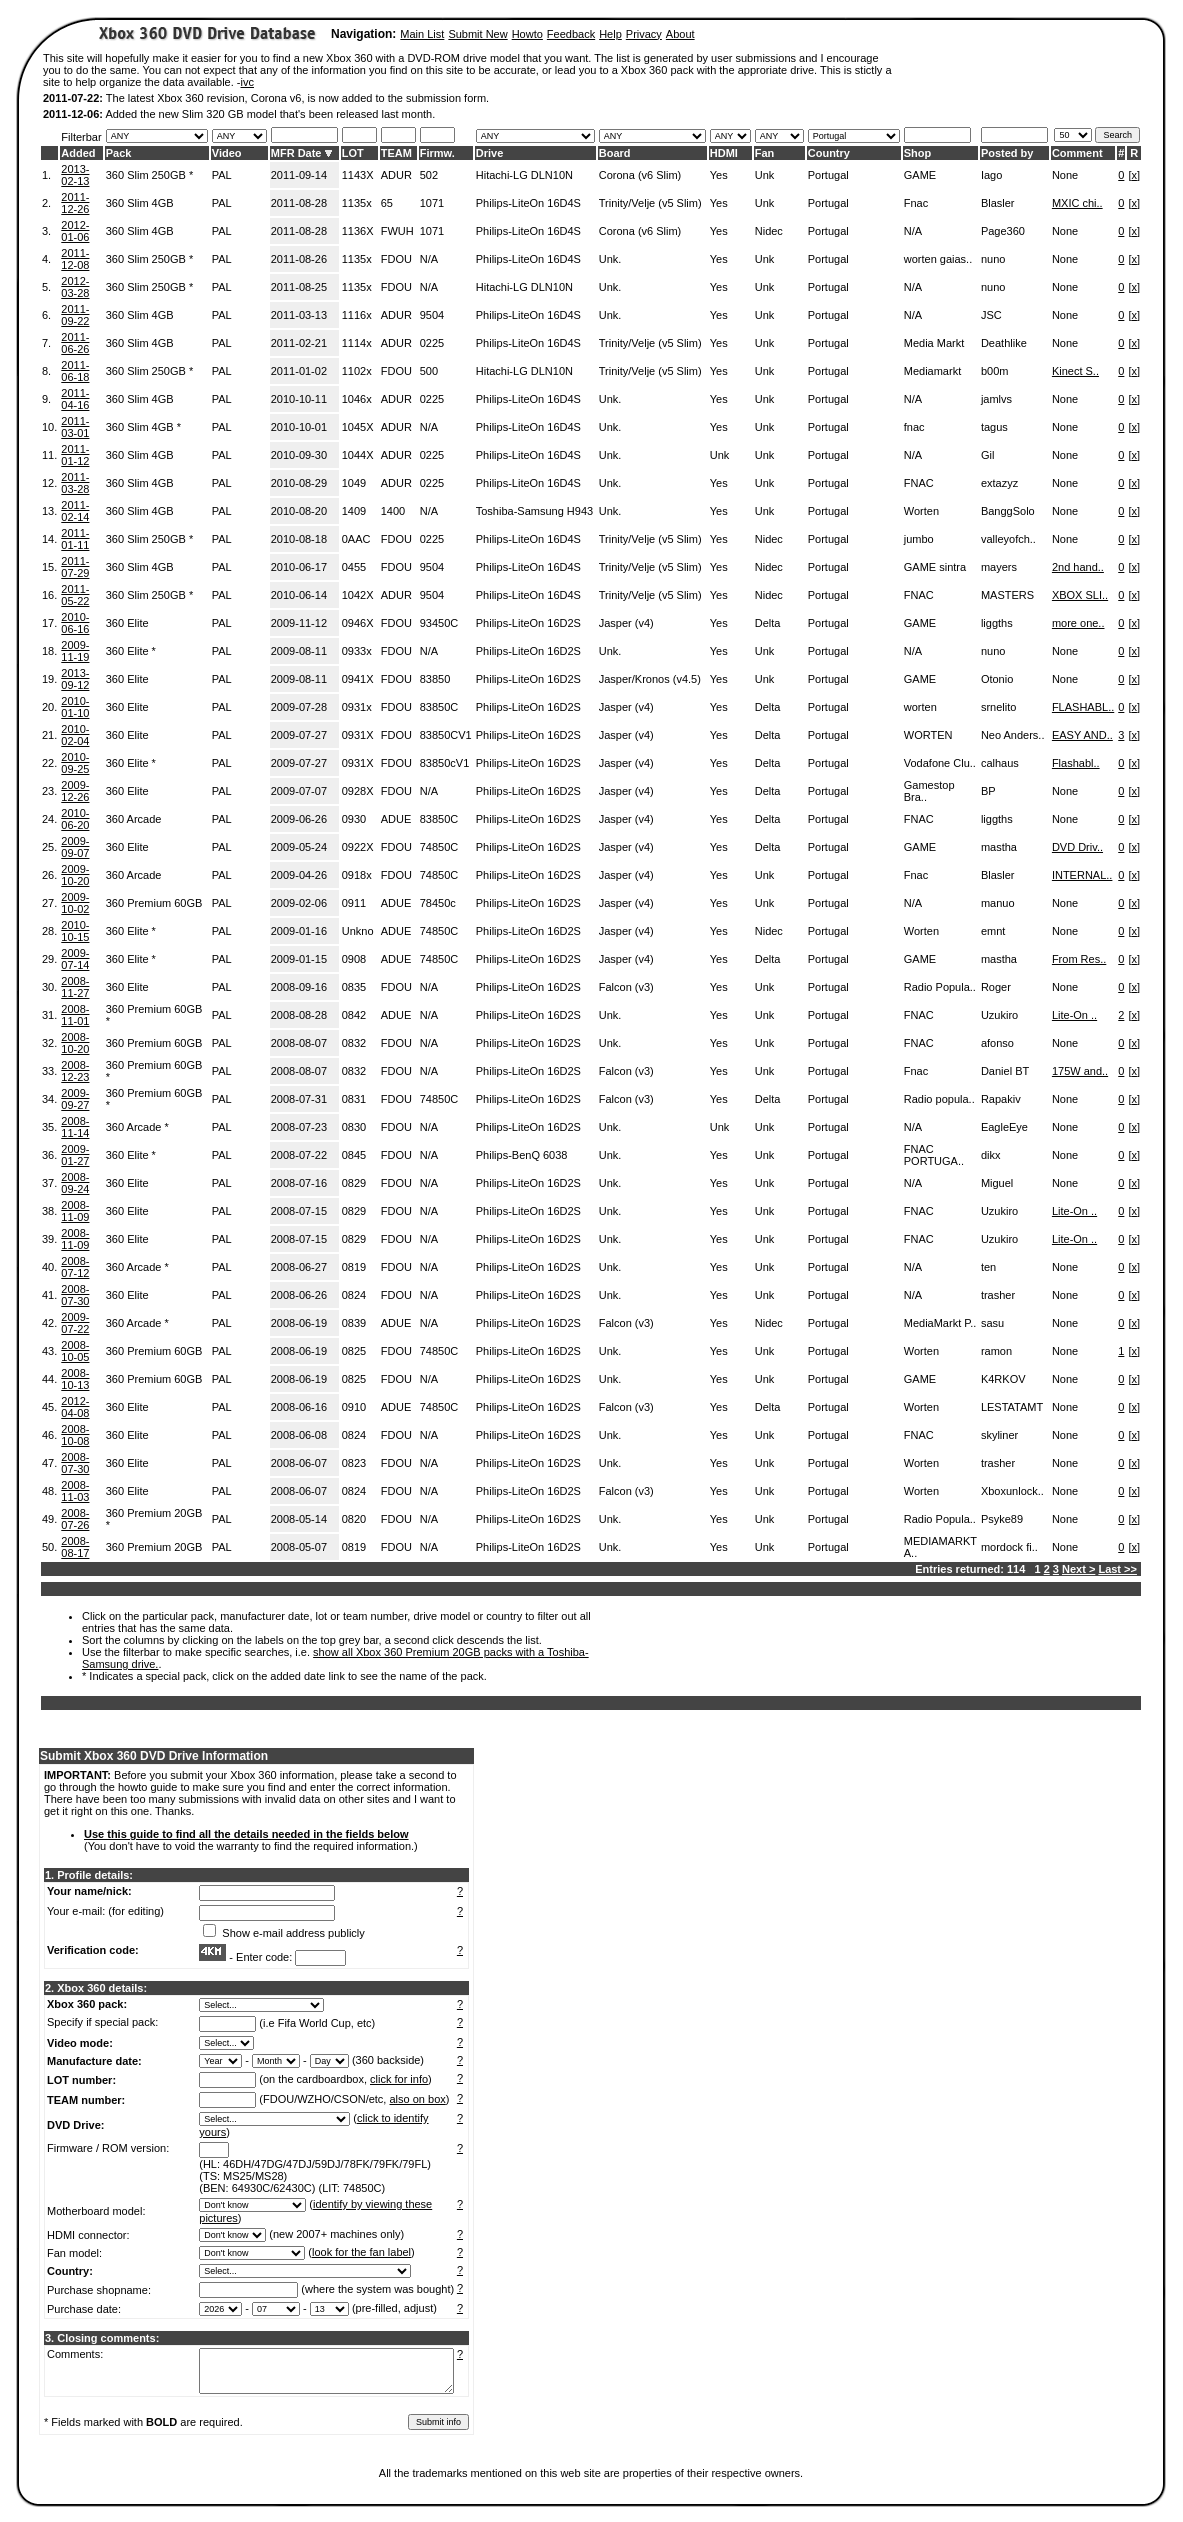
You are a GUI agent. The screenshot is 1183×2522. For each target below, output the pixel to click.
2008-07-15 (299, 1211)
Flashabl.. (1076, 763)
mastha (999, 847)
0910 (354, 1407)
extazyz (999, 483)
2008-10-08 (75, 1435)
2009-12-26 (75, 791)
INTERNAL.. (1082, 875)
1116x (357, 315)
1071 (432, 203)
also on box (418, 2099)
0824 (354, 1295)
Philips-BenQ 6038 (522, 1155)
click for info (399, 2079)
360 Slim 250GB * (149, 175)
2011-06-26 (75, 343)
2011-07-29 (75, 567)
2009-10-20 (75, 875)
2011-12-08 (75, 259)
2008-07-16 (299, 1183)
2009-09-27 (75, 1099)
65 (387, 203)
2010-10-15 (75, 931)
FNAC (919, 483)
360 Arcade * (137, 1127)
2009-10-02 (75, 903)
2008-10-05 (75, 1351)
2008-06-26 (299, 1295)
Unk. (610, 259)
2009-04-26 (299, 875)
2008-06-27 (299, 1267)
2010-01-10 (75, 707)
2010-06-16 (75, 623)
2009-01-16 (299, 931)
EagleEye (1004, 1127)
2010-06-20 (75, 819)
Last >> (1117, 1569)
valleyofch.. (1008, 539)
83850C (439, 707)
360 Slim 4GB (140, 203)
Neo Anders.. (1013, 735)
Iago (991, 175)
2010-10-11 (299, 399)
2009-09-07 (75, 847)
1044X (358, 455)
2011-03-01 (75, 427)
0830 (354, 1127)
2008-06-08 (299, 1435)
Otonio (997, 679)
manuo (998, 903)
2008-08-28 (299, 1015)
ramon (996, 1351)
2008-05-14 (299, 1519)
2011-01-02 (299, 371)
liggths (997, 623)
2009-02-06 (299, 903)
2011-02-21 (299, 343)
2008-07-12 (75, 1267)
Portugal (828, 175)
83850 (435, 679)
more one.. (1078, 623)
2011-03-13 (299, 315)
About (680, 34)
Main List (422, 34)
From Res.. (1079, 959)
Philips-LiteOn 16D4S (528, 203)
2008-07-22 (299, 1155)
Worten (921, 511)
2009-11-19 (75, 651)
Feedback (571, 34)
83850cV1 (445, 763)
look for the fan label (361, 2252)
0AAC (356, 539)
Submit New (477, 34)
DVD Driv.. (1077, 847)
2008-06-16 (299, 1407)
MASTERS (1007, 595)
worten (920, 707)
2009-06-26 (299, 819)
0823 (354, 1463)
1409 (354, 511)
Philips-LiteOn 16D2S (528, 623)
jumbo (919, 539)
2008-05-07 (299, 1547)
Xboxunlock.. (1012, 1491)
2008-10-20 (75, 1043)
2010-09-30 (299, 455)
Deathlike (1004, 343)
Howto (527, 34)
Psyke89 (1002, 1519)
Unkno (358, 931)
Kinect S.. (1075, 371)
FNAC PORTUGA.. (934, 1155)
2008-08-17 (75, 1547)
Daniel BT (1005, 1071)
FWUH (397, 231)
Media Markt (934, 343)
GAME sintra (935, 567)
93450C (439, 623)
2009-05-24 (299, 847)
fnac (914, 427)
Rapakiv (1001, 1099)
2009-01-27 (75, 1155)
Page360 (1003, 231)
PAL (222, 175)
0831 (354, 1099)
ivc (247, 82)
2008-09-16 (299, 987)
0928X (358, 791)
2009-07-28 (299, 707)
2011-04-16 (75, 399)
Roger (996, 987)
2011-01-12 (75, 455)
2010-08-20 (299, 511)
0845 (354, 1155)
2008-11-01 (75, 1015)
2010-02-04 (75, 735)
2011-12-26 (75, 203)
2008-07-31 (299, 1099)
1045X (358, 427)
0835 (354, 987)
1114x (357, 343)
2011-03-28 (75, 483)
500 (429, 371)
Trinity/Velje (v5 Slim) (650, 203)
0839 (354, 1323)
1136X (358, 231)
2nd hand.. (1078, 567)
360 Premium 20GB (154, 1547)
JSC (991, 315)
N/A (913, 231)
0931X (358, 735)
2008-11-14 (75, 1127)
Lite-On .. (1074, 1015)
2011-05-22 (75, 595)
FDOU (396, 259)
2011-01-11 (75, 539)
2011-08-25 (299, 287)
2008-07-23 (299, 1127)
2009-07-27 (299, 735)
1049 (354, 483)
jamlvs (996, 399)
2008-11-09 (75, 1211)
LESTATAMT (1012, 1407)
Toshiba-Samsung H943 (534, 511)
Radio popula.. (939, 1099)
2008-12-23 (75, 1071)
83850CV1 (446, 735)
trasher (998, 1295)
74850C (439, 847)
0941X (358, 679)
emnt (993, 931)
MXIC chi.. (1077, 203)
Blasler (998, 203)
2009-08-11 (299, 651)
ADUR (396, 175)
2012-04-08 (75, 1407)
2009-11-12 (299, 623)
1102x (357, 371)
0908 (354, 959)
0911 (354, 903)
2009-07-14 (75, 959)
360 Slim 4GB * (143, 427)
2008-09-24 (75, 1183)
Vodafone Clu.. (940, 763)
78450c (438, 903)
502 (429, 175)
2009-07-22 (75, 1323)
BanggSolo (1008, 511)
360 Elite (127, 623)
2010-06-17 (299, 567)
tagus (994, 427)
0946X (358, 623)
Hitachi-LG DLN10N (524, 175)
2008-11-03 (75, 1491)
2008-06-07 (299, 1463)
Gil (987, 455)
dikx (991, 1155)
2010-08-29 (299, 483)
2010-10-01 (299, 427)
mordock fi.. (1009, 1547)
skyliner (999, 1435)
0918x (357, 875)
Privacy (644, 34)
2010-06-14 (299, 595)
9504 (432, 315)
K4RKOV (1003, 1379)
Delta (768, 623)
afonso (997, 1043)
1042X (358, 595)
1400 (393, 511)
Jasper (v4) (626, 623)
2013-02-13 (75, 175)
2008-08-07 (299, 1043)
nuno (993, 259)
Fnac (916, 203)
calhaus (1000, 763)
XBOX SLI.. (1080, 595)
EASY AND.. (1082, 735)
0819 (354, 1267)
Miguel (997, 1183)
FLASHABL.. (1083, 707)
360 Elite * (131, 651)
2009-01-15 (299, 959)
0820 (354, 1519)
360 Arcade (134, 819)
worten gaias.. (938, 259)
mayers (999, 567)
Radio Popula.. (940, 987)
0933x (357, 651)
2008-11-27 (75, 987)
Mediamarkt (932, 371)
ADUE (396, 819)
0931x (357, 707)
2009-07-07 (299, 791)
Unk (765, 175)
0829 (354, 1183)
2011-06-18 (75, 371)
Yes (719, 175)
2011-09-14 (299, 175)
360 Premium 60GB (154, 903)
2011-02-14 (75, 511)
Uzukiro (999, 1015)
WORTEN (928, 735)
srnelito (998, 707)
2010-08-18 (299, 539)
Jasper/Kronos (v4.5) (650, 679)
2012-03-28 (75, 287)
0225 (432, 343)
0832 (354, 1043)
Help (610, 34)
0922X (358, 847)
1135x (357, 203)
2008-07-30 (75, 1295)
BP (988, 791)
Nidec (769, 231)
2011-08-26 (299, 259)
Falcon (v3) (626, 987)
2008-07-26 (75, 1519)
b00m (995, 371)
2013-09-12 (75, 679)
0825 (354, 1351)
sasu (992, 1323)
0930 (354, 819)
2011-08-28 (299, 203)
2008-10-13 (75, 1379)
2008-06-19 (299, 1323)
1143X (358, 175)
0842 (354, 1015)
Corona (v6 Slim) (640, 175)
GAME (920, 175)
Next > (1078, 1569)
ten (988, 1267)
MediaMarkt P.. (940, 1323)
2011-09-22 (75, 315)
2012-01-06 (75, 231)
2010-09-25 (75, 763)
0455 (354, 567)
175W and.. (1080, 1071)
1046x (357, 399)
